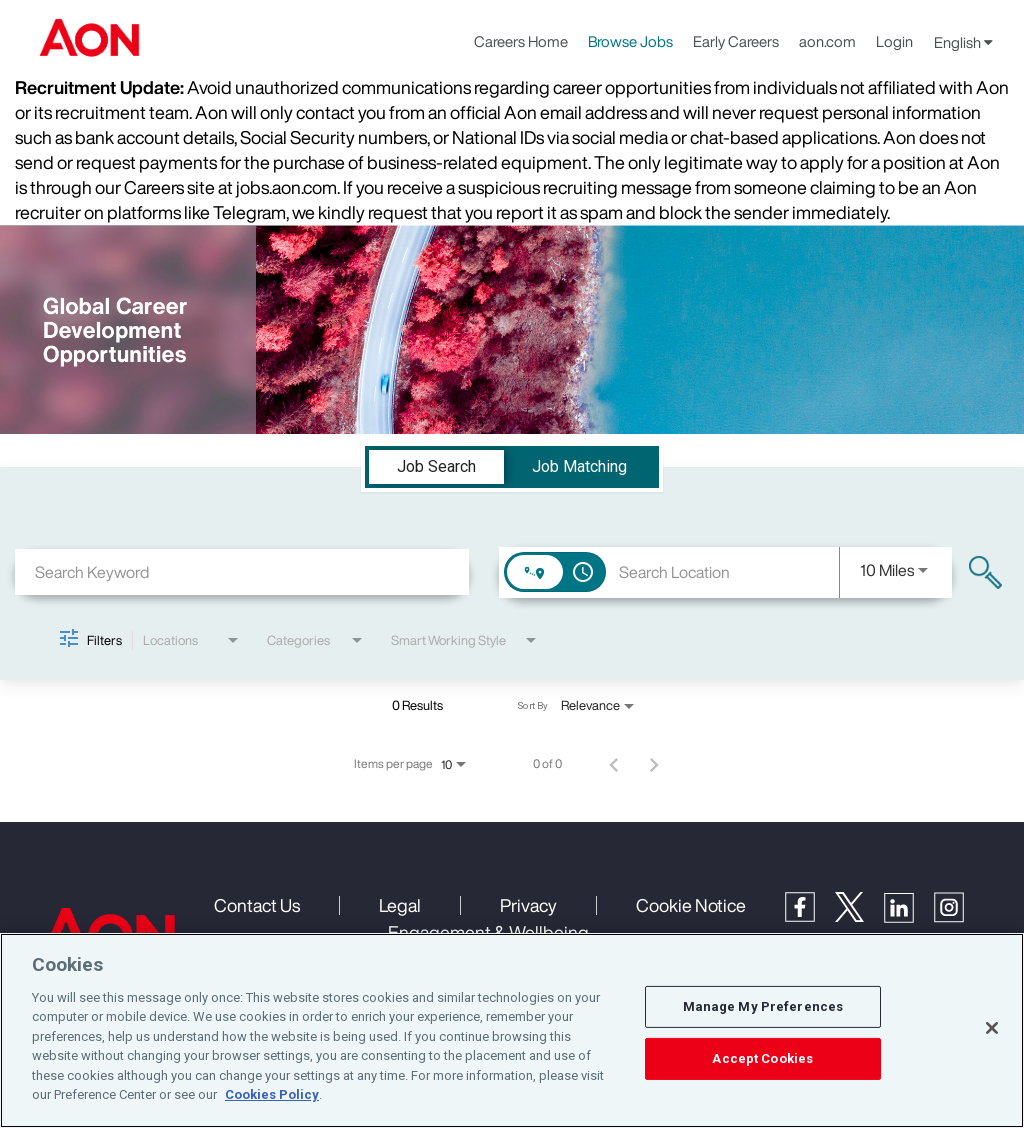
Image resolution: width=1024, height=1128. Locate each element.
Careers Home (521, 41)
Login (894, 41)
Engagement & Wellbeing (488, 932)
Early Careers (736, 41)
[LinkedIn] (909, 917)
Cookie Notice (691, 905)
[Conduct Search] (985, 572)
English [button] (963, 42)
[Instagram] (959, 917)
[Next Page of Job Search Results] (654, 764)
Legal (400, 905)
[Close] (992, 1028)
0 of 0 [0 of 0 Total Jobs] (547, 764)
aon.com (827, 41)
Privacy (528, 905)
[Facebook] (810, 916)
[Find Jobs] (985, 572)
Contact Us (257, 905)
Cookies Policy (272, 1094)
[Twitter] (859, 916)
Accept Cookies (762, 1058)
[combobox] (242, 571)
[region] (512, 1030)
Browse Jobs (630, 41)
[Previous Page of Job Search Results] (614, 764)
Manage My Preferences (763, 1006)
